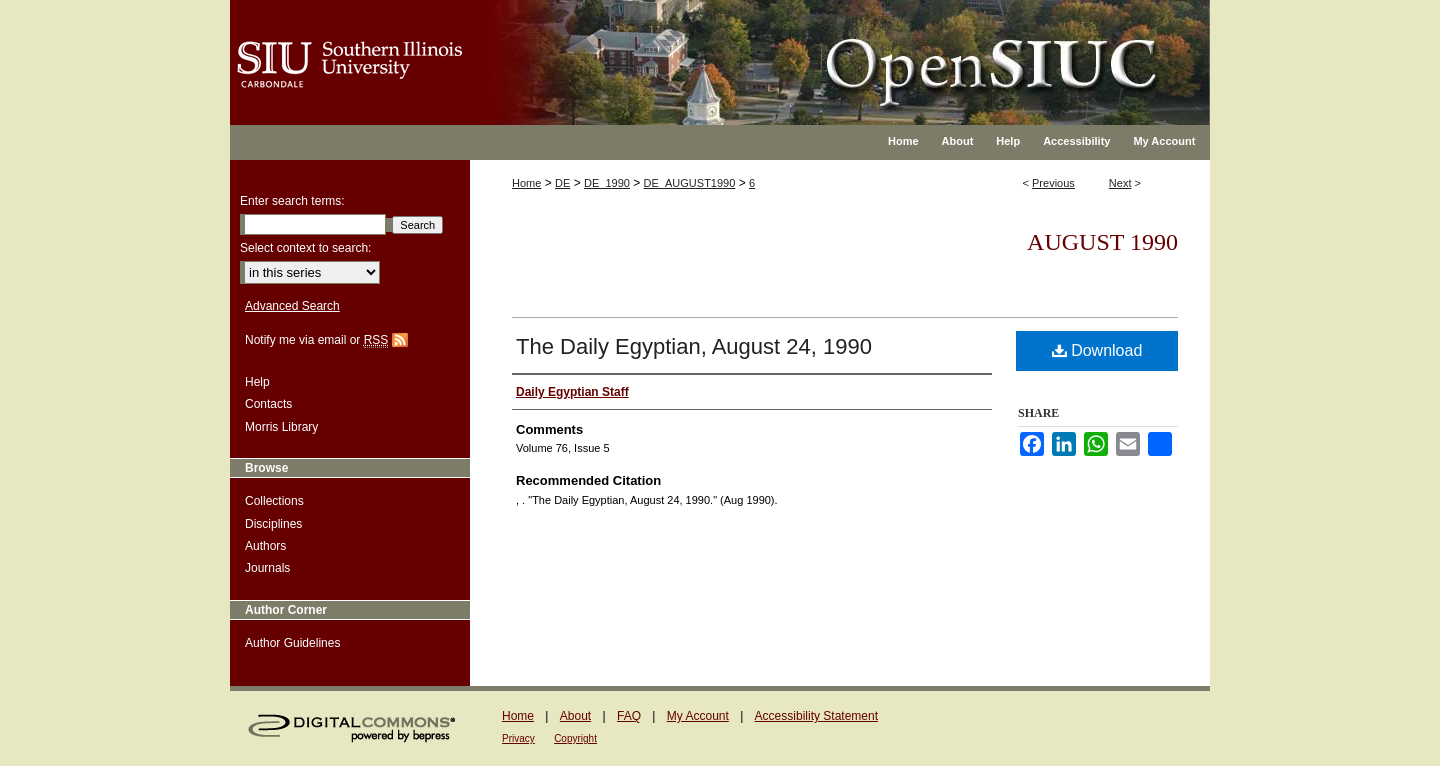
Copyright (575, 738)
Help (257, 382)
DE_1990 (607, 183)
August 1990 (1102, 242)
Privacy (518, 738)
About (575, 716)
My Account (698, 716)
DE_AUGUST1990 (690, 183)
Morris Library (281, 427)
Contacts (268, 404)
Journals (267, 568)
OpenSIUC (784, 50)
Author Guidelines (292, 643)
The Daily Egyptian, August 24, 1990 (694, 346)
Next (1120, 183)
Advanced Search (292, 306)
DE (562, 183)
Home (526, 183)
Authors (265, 546)
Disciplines (273, 524)
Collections (274, 501)
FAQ (629, 716)
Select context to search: (305, 248)
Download (1097, 350)
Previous (1053, 183)
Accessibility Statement (816, 716)
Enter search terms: (292, 201)
